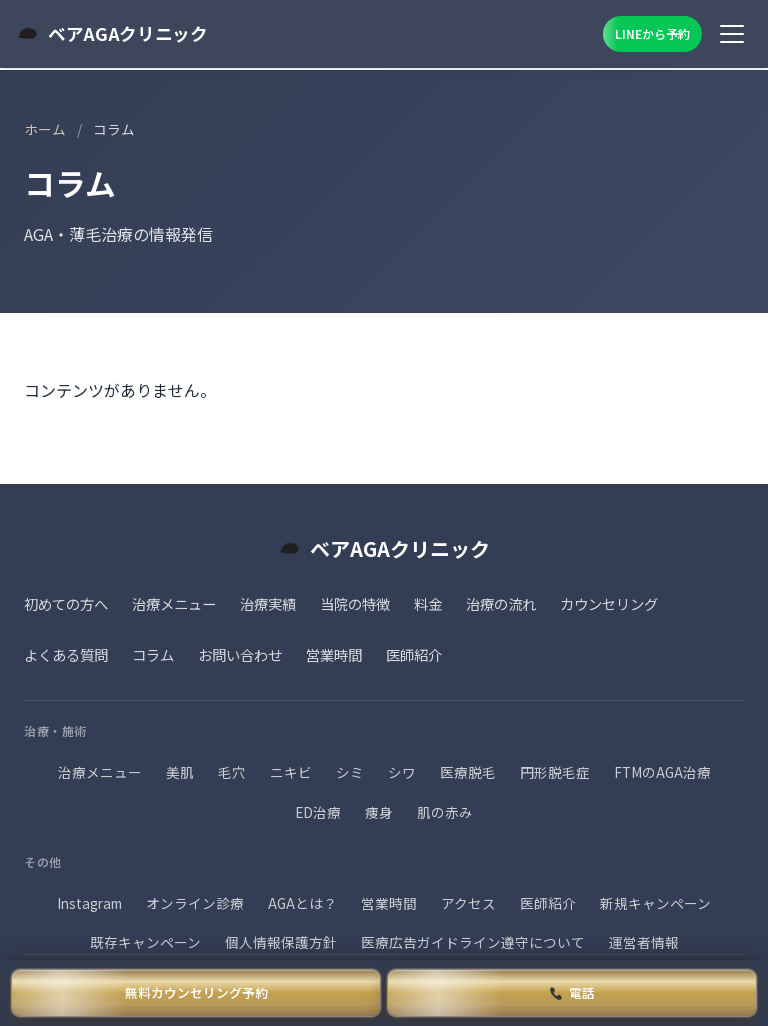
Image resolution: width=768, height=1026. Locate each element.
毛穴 (232, 772)
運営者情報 (644, 942)
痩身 (379, 812)
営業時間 (334, 654)
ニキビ (291, 772)
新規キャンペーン (655, 903)
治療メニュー (174, 603)
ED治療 (318, 812)
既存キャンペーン (145, 942)
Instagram (89, 903)
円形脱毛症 (555, 772)
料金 (428, 603)
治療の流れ (501, 603)
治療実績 (268, 603)
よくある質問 (66, 654)
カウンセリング (609, 603)
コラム (153, 654)
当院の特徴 (355, 603)
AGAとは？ (302, 903)
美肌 (180, 772)
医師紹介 (414, 654)
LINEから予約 (652, 33)
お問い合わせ (240, 654)
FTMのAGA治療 (662, 772)
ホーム (45, 129)
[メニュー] (732, 34)
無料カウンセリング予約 (196, 992)
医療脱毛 (468, 772)
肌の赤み (445, 812)
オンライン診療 (195, 903)
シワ (402, 772)
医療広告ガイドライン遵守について (473, 942)
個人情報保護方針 (281, 942)
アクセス (468, 903)
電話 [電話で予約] (573, 992)
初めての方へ (66, 603)
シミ (350, 772)
